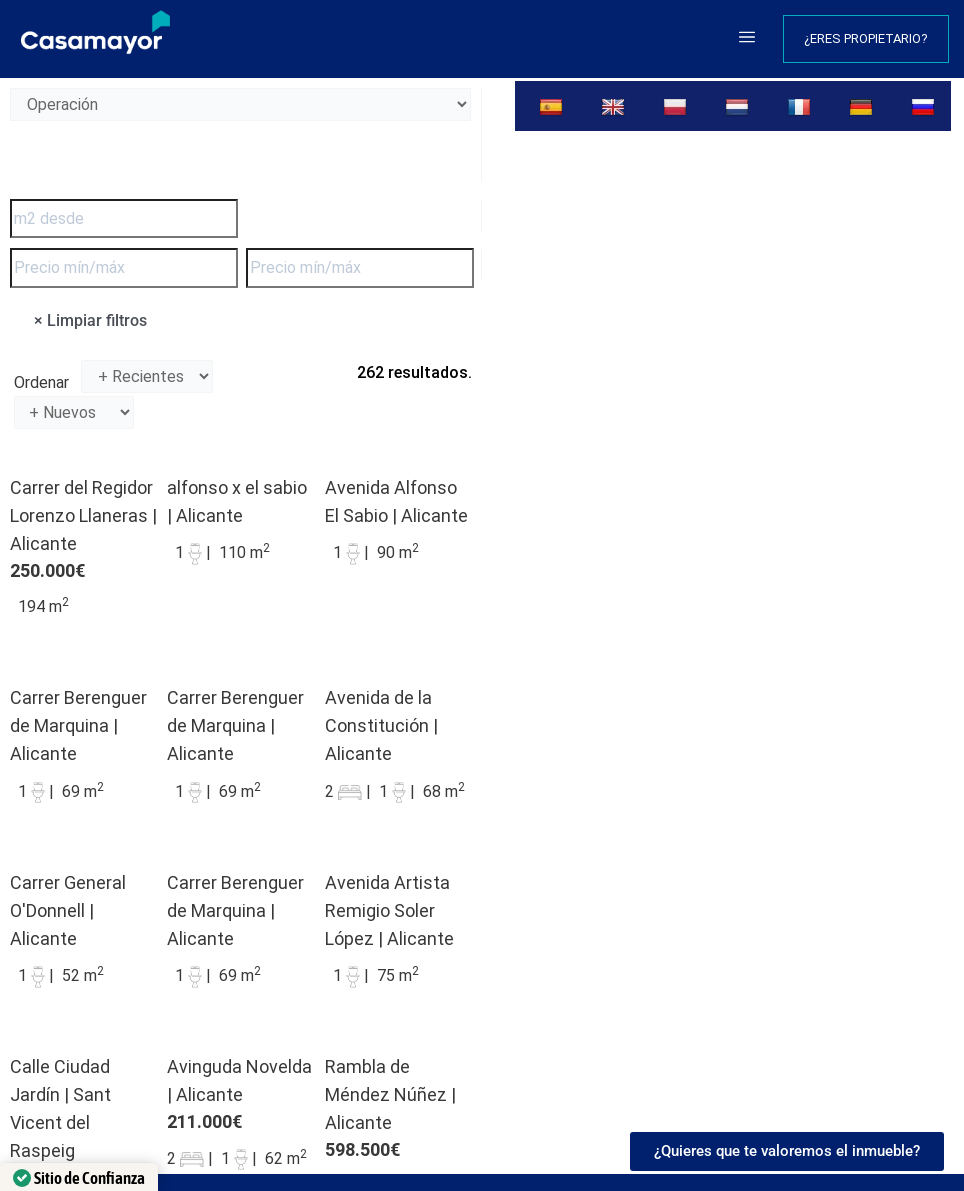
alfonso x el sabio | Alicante (237, 501)
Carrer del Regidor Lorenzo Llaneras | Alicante (83, 515)
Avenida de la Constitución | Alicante (381, 725)
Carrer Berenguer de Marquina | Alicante (78, 725)
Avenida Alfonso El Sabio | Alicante (396, 501)
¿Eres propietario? (866, 38)
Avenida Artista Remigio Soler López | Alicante (389, 910)
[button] (746, 39)
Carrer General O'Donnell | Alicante (68, 910)
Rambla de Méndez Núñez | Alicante (390, 1094)
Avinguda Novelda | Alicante (239, 1080)
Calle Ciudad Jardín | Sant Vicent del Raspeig (60, 1108)
